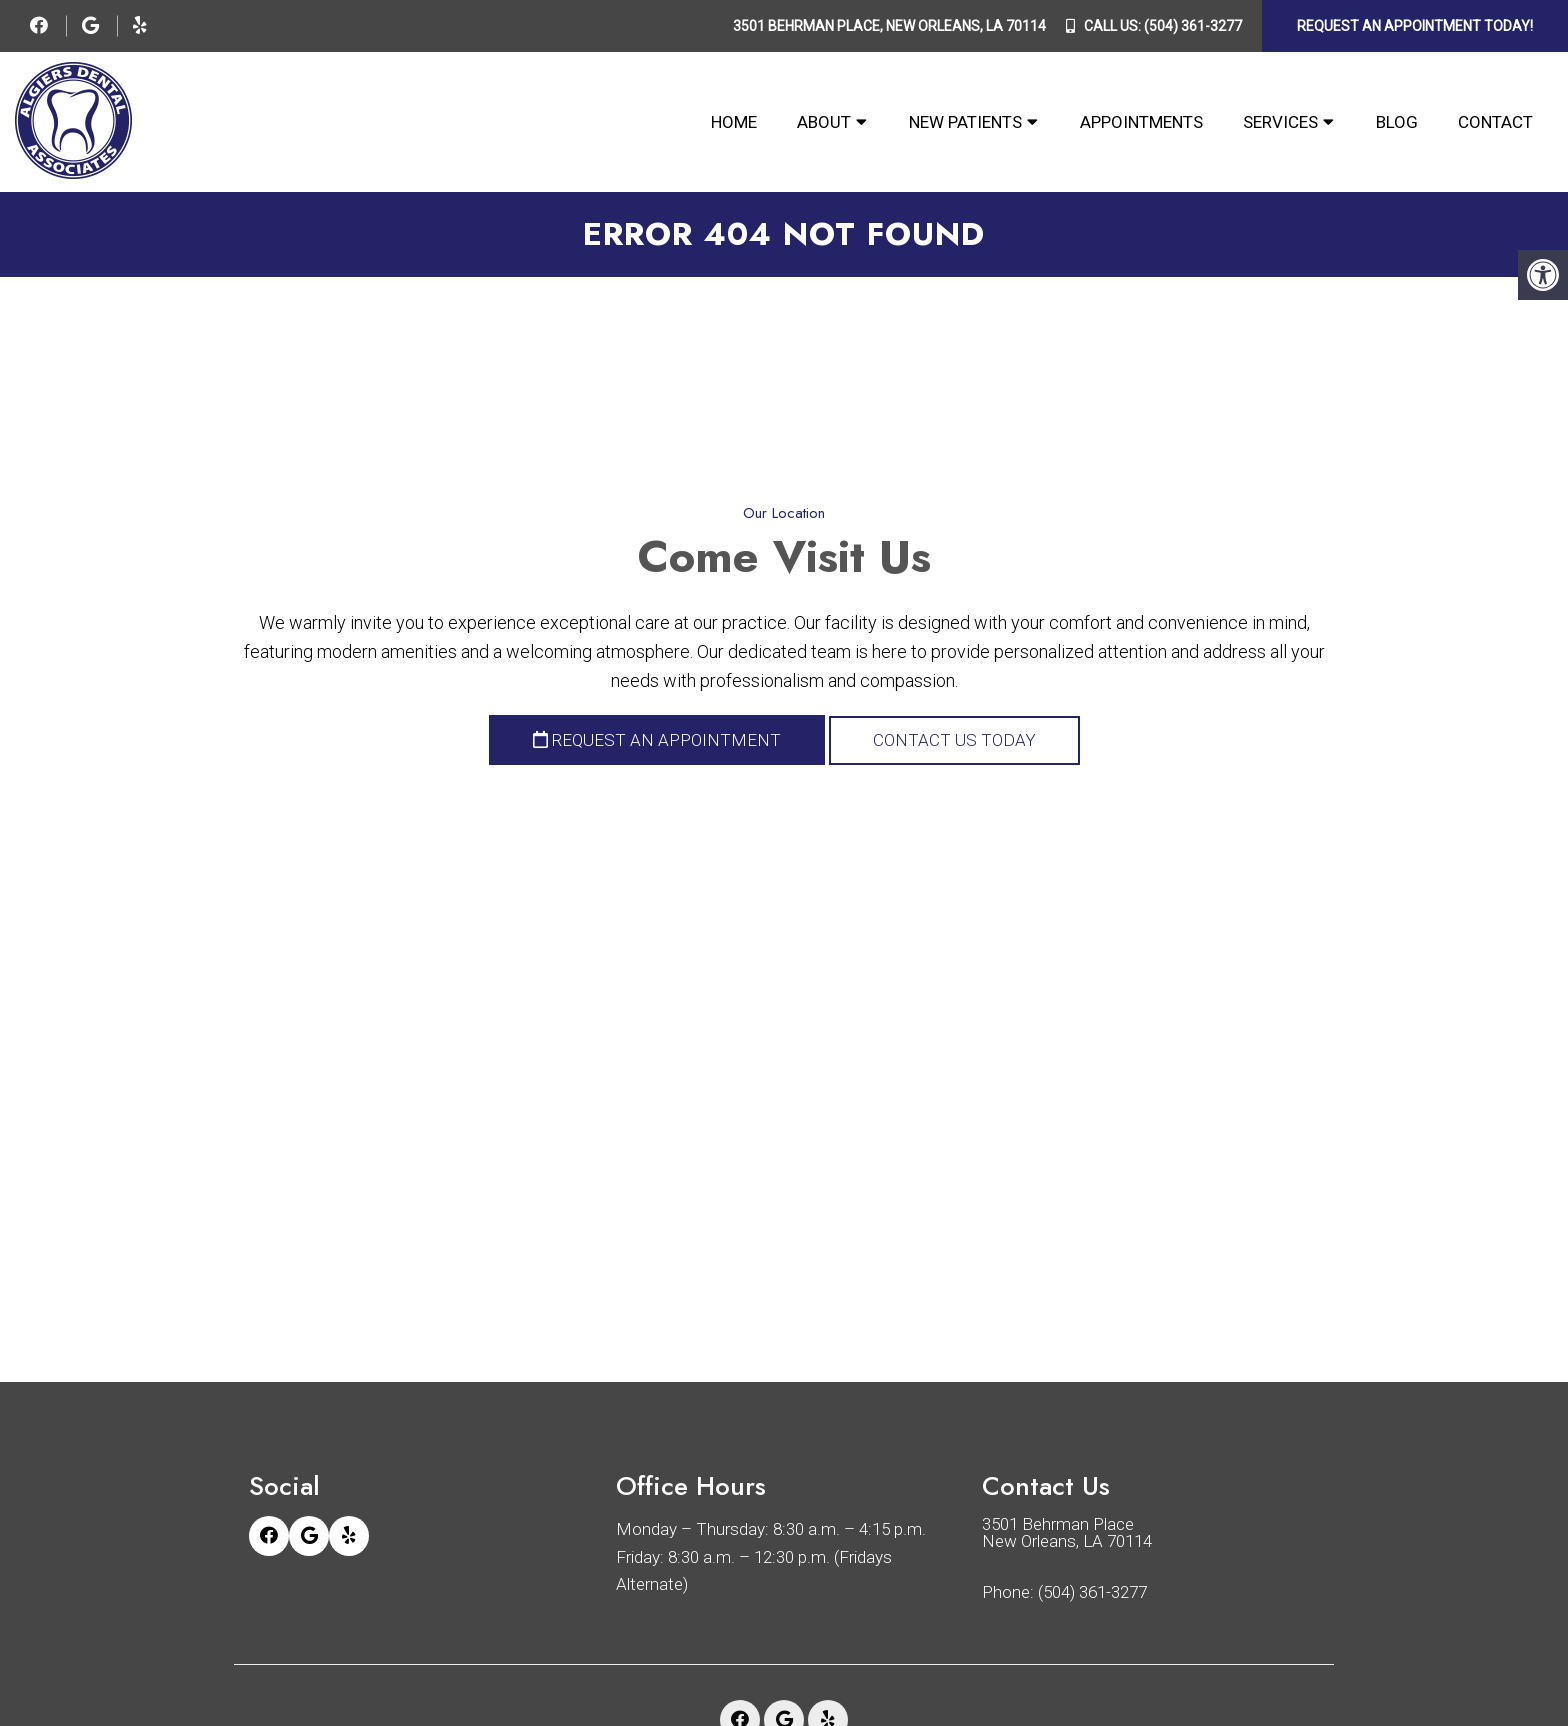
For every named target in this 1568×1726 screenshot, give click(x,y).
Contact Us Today (954, 740)
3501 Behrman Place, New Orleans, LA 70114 (889, 26)
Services (1280, 122)
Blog (1397, 122)
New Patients (965, 122)
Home (734, 122)
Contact (1495, 122)
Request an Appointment (657, 740)
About (824, 122)
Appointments (1141, 122)
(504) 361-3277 (1193, 26)
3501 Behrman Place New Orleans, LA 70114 (1067, 1533)
